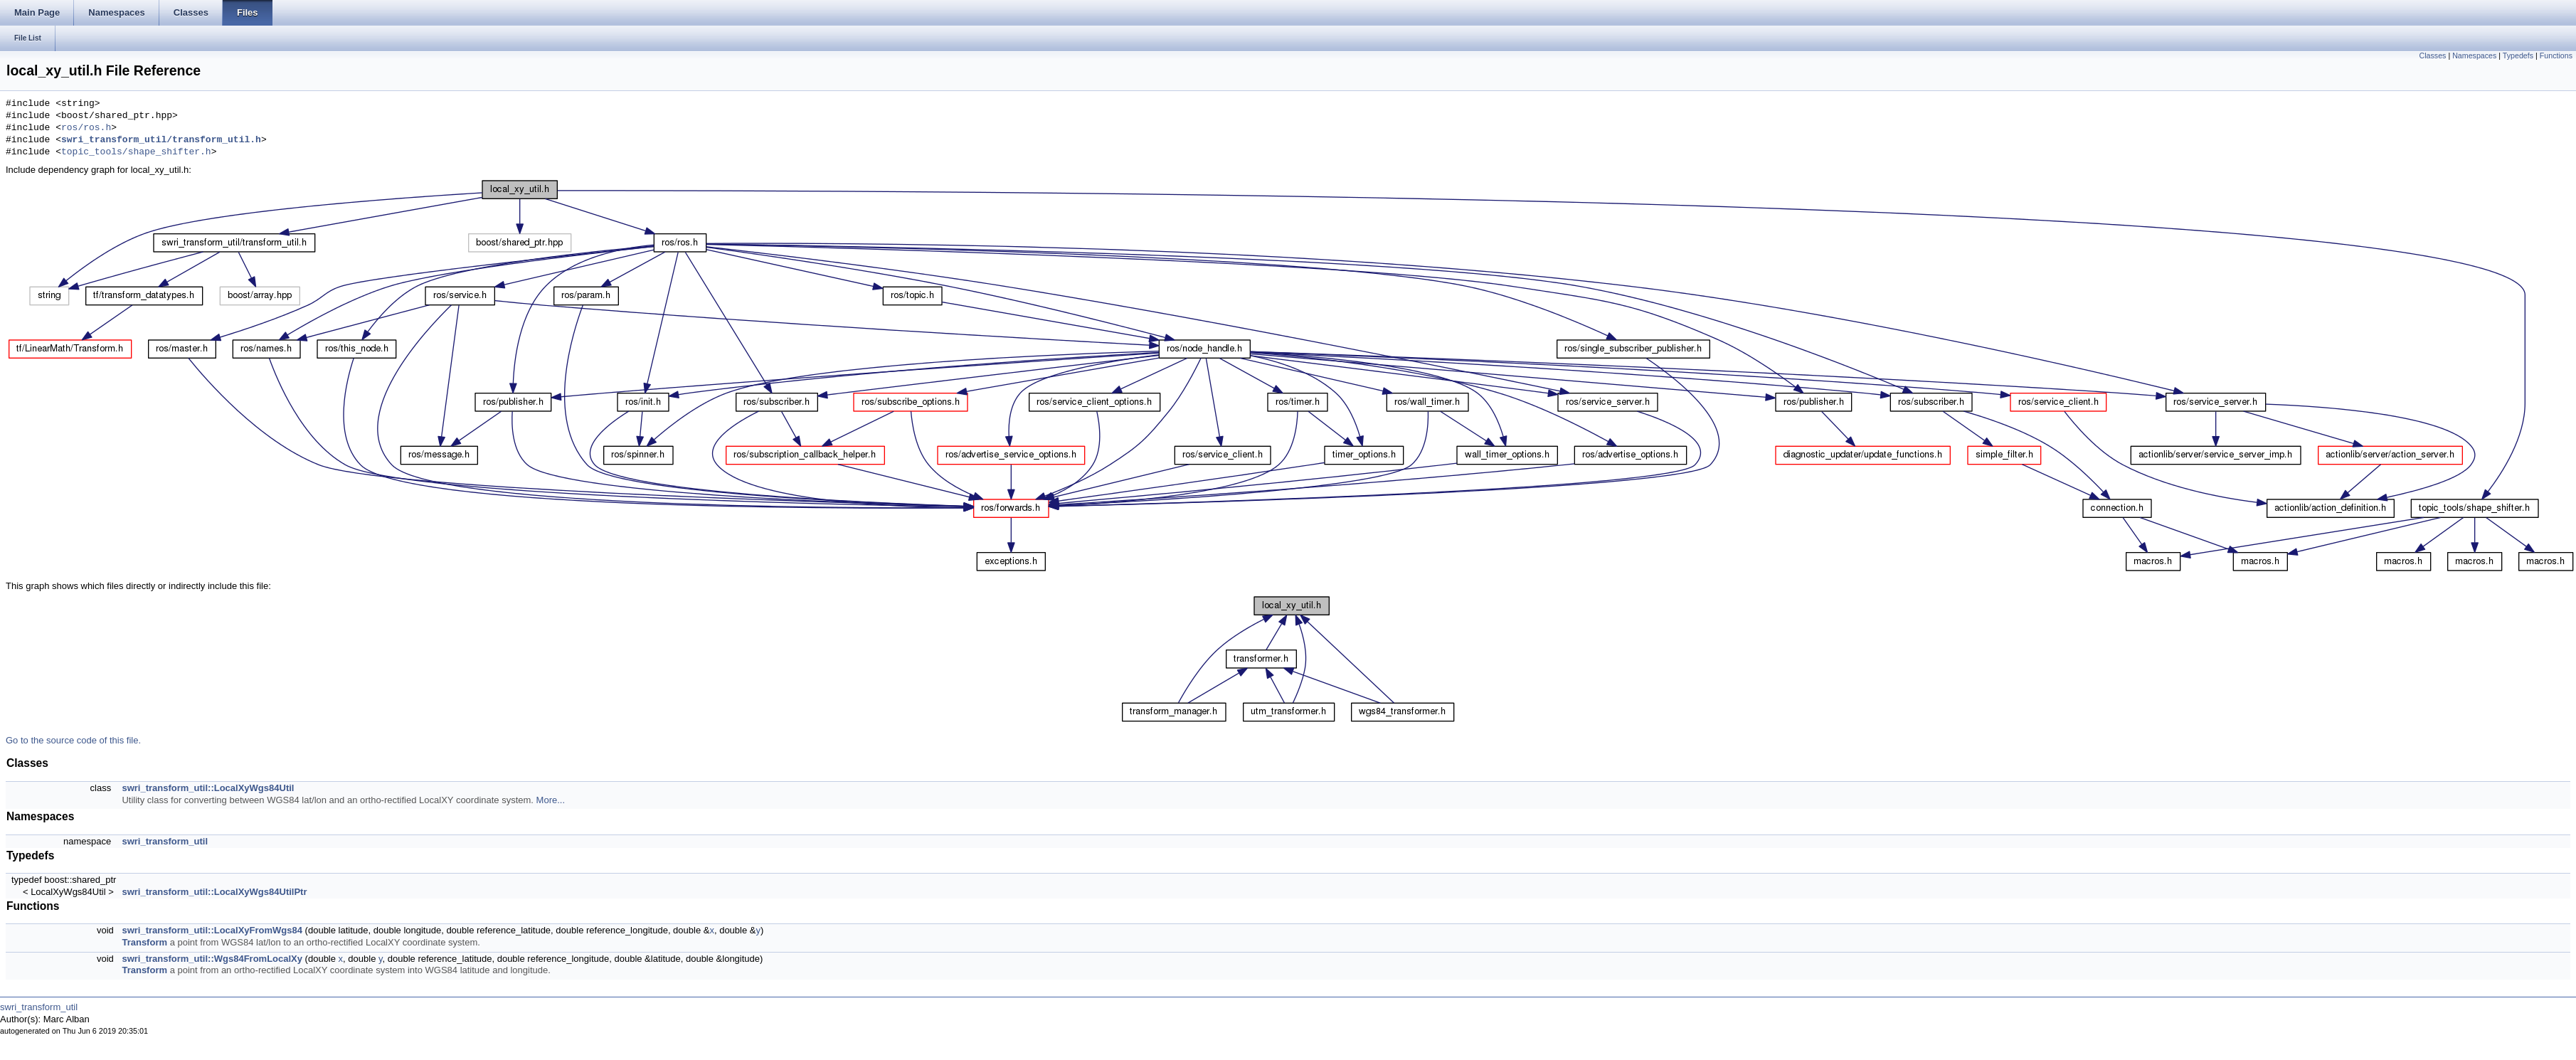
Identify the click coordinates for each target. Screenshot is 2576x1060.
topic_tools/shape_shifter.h (136, 152)
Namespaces (2474, 55)
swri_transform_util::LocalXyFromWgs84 (212, 930)
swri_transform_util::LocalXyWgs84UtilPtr (214, 891)
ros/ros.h (86, 128)
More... (550, 800)
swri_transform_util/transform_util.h (161, 140)
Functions (2556, 55)
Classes (2433, 55)
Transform (144, 942)
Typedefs (2518, 55)
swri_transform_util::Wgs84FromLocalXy (212, 958)
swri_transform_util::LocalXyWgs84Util (208, 788)
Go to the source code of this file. (73, 740)
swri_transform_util (165, 841)
